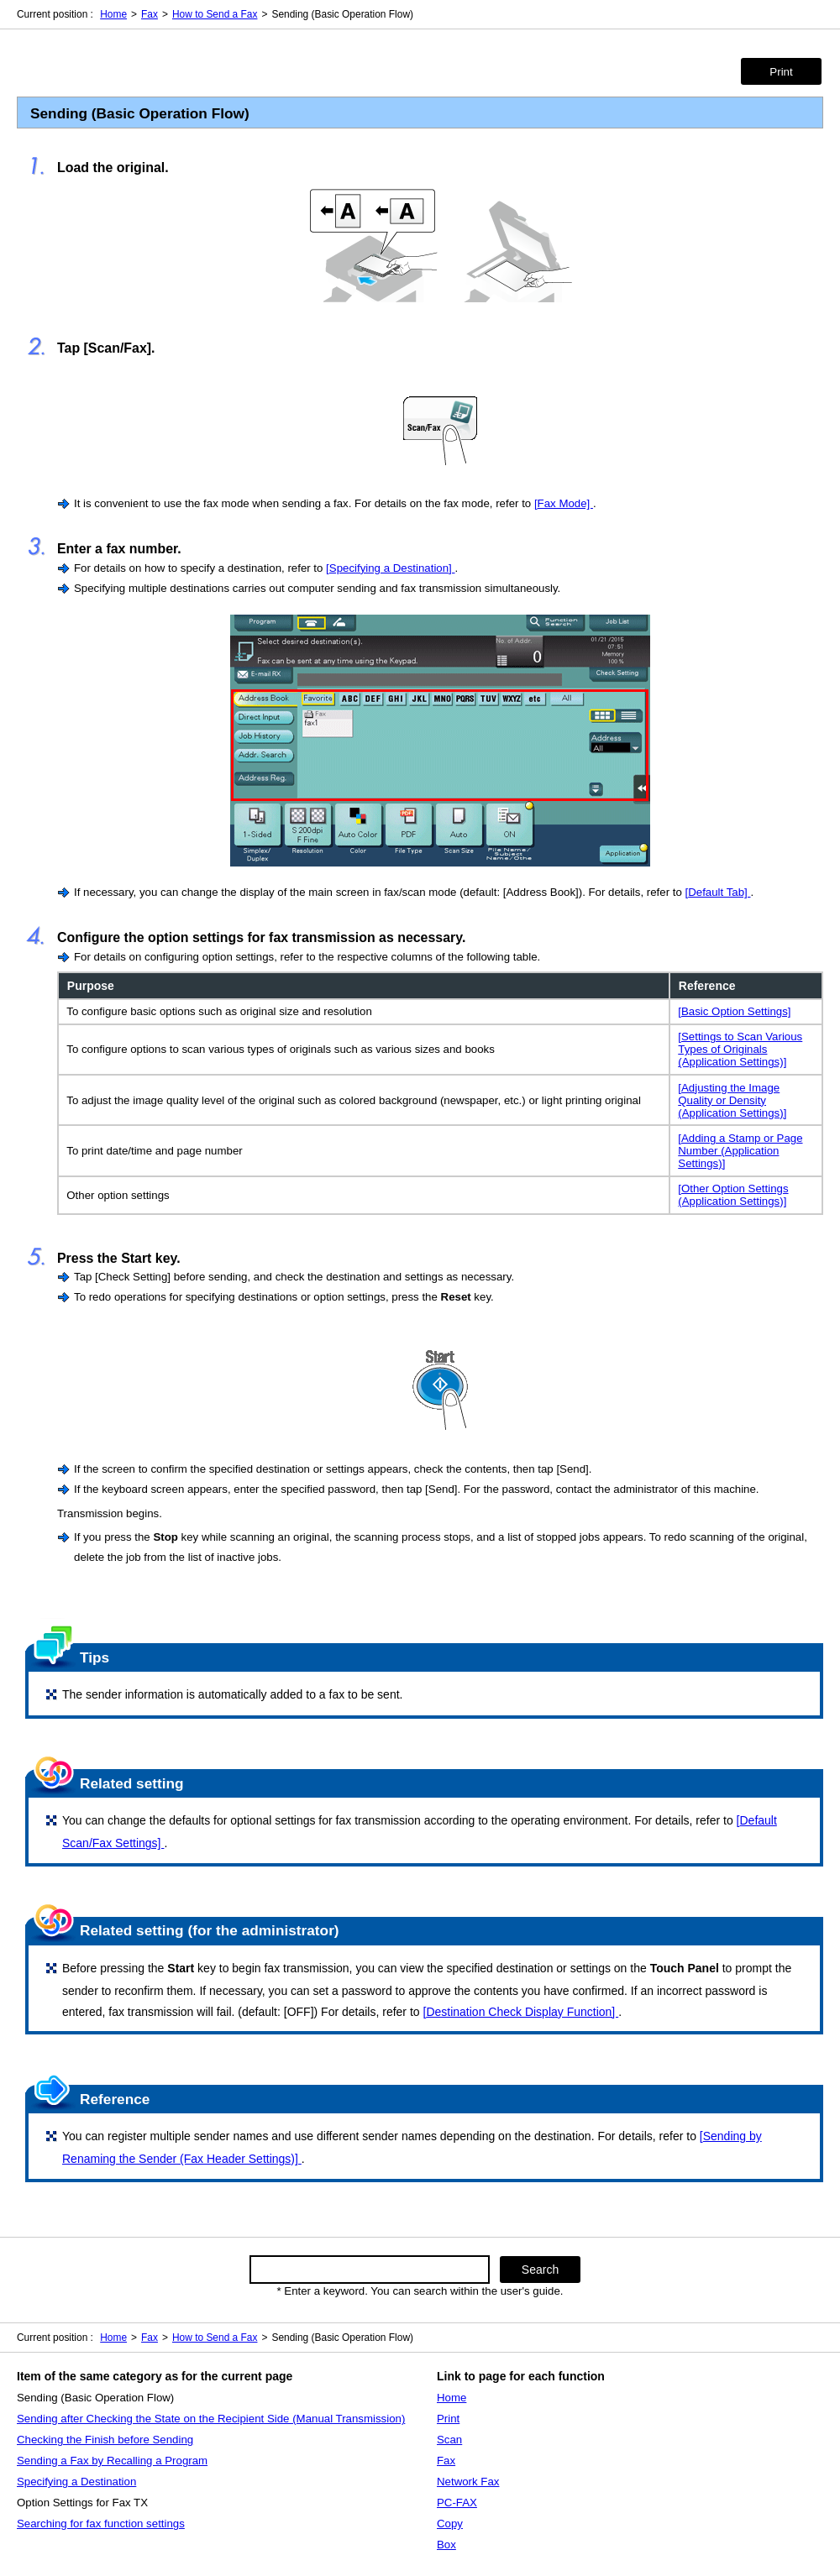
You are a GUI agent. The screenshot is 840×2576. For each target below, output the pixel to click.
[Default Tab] (718, 892)
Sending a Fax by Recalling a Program (112, 2460)
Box (446, 2544)
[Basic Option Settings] (734, 1011)
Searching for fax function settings (101, 2523)
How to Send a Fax (215, 14)
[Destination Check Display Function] (520, 2011)
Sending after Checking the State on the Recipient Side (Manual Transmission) (211, 2418)
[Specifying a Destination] (390, 568)
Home (113, 14)
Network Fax (468, 2481)
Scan (449, 2439)
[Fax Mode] (563, 503)
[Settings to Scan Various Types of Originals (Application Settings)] (740, 1049)
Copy (450, 2523)
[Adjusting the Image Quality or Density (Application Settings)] (732, 1100)
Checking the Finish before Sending (105, 2439)
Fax (149, 14)
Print (780, 71)
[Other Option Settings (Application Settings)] (733, 1194)
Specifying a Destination (76, 2481)
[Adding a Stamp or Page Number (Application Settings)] (740, 1151)
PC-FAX (457, 2502)
